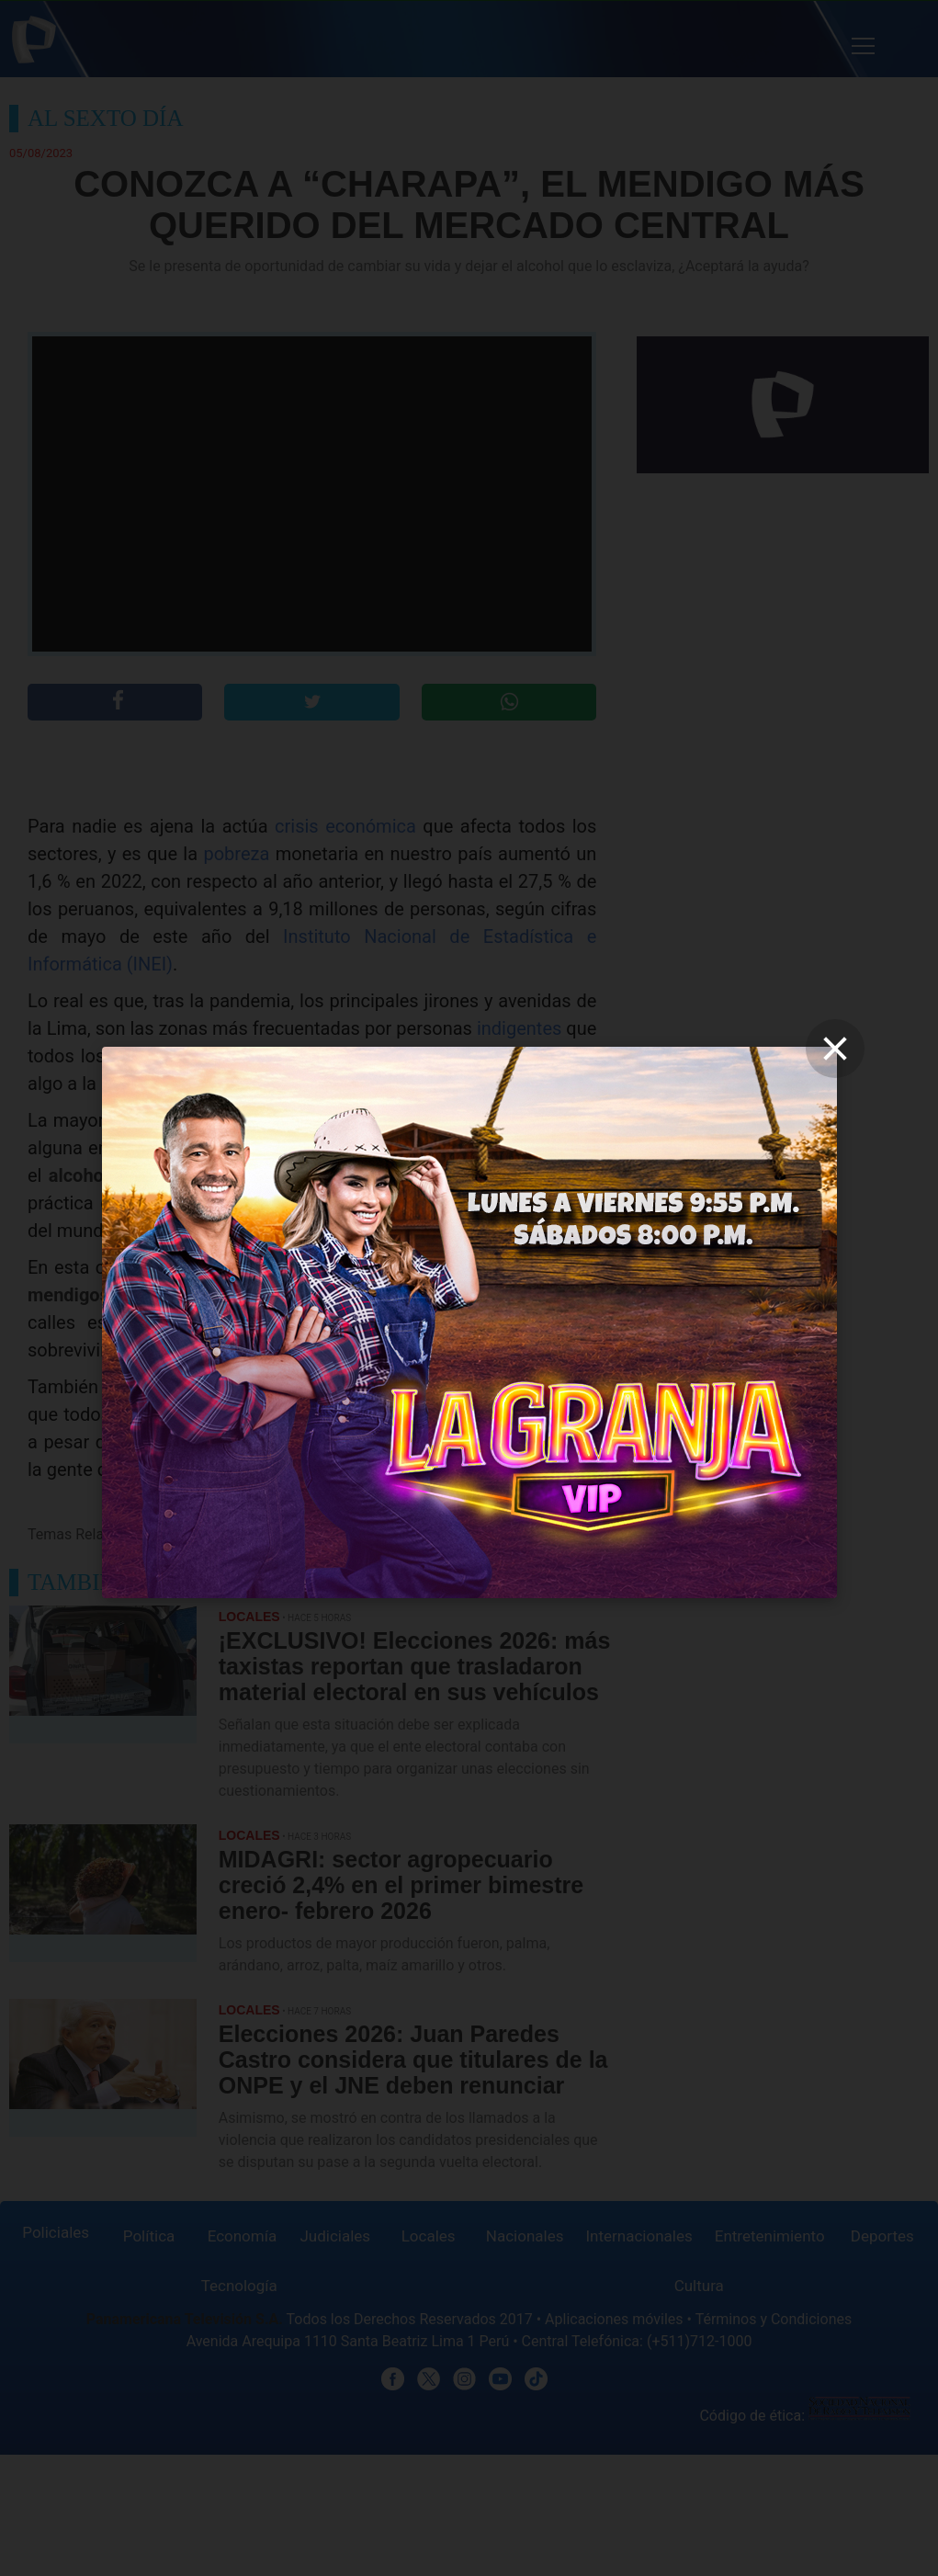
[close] (835, 1048)
